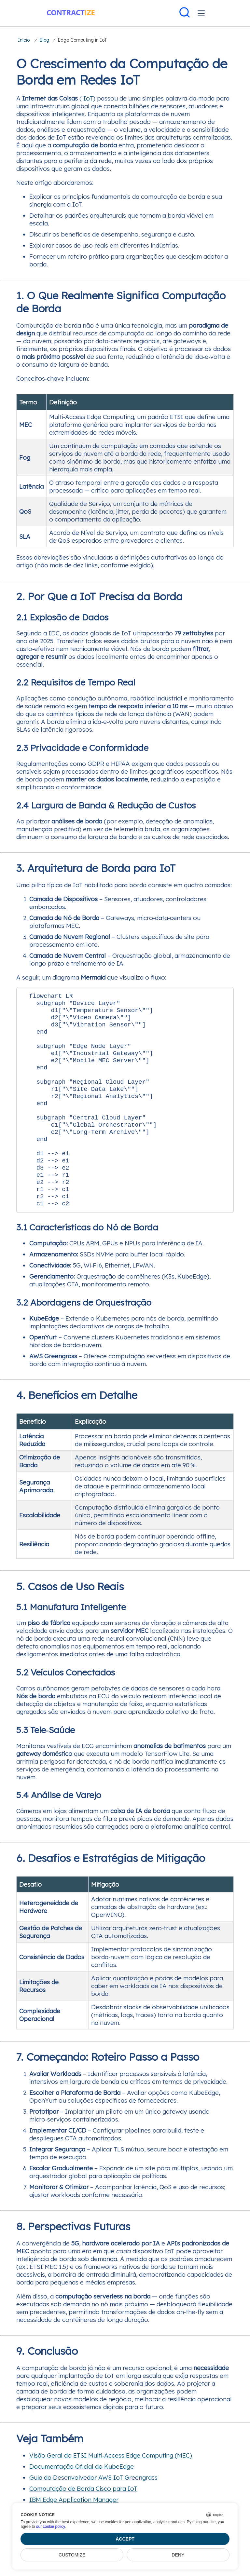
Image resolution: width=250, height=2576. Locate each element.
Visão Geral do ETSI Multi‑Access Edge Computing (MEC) (110, 2484)
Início (24, 40)
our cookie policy (50, 2526)
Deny (178, 2554)
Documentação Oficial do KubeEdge (81, 2496)
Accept (125, 2539)
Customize (72, 2554)
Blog (44, 40)
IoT (88, 98)
